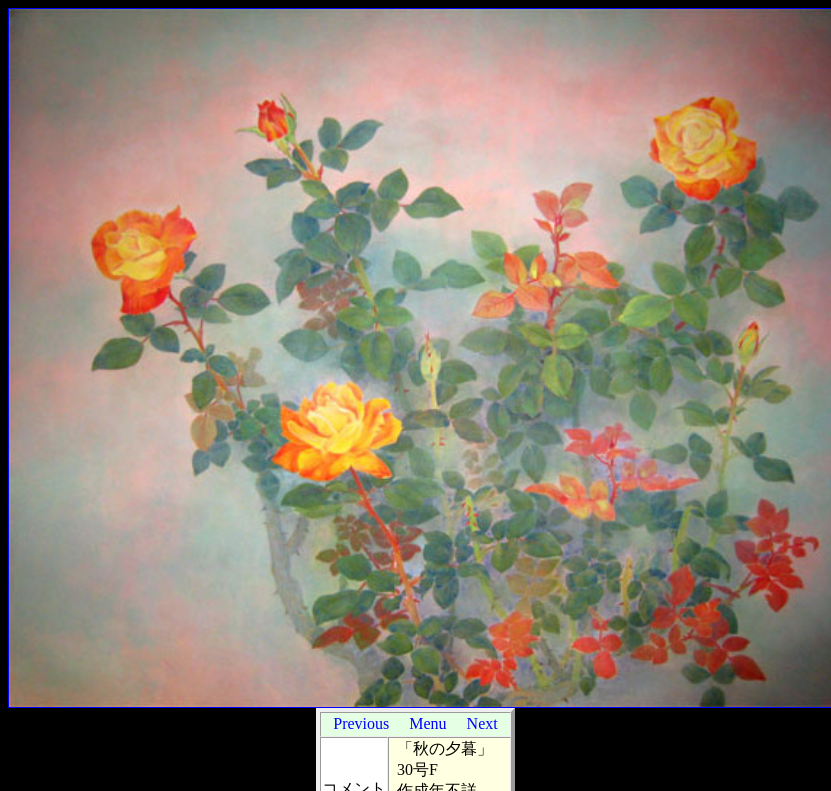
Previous (361, 723)
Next (482, 723)
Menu (427, 723)
